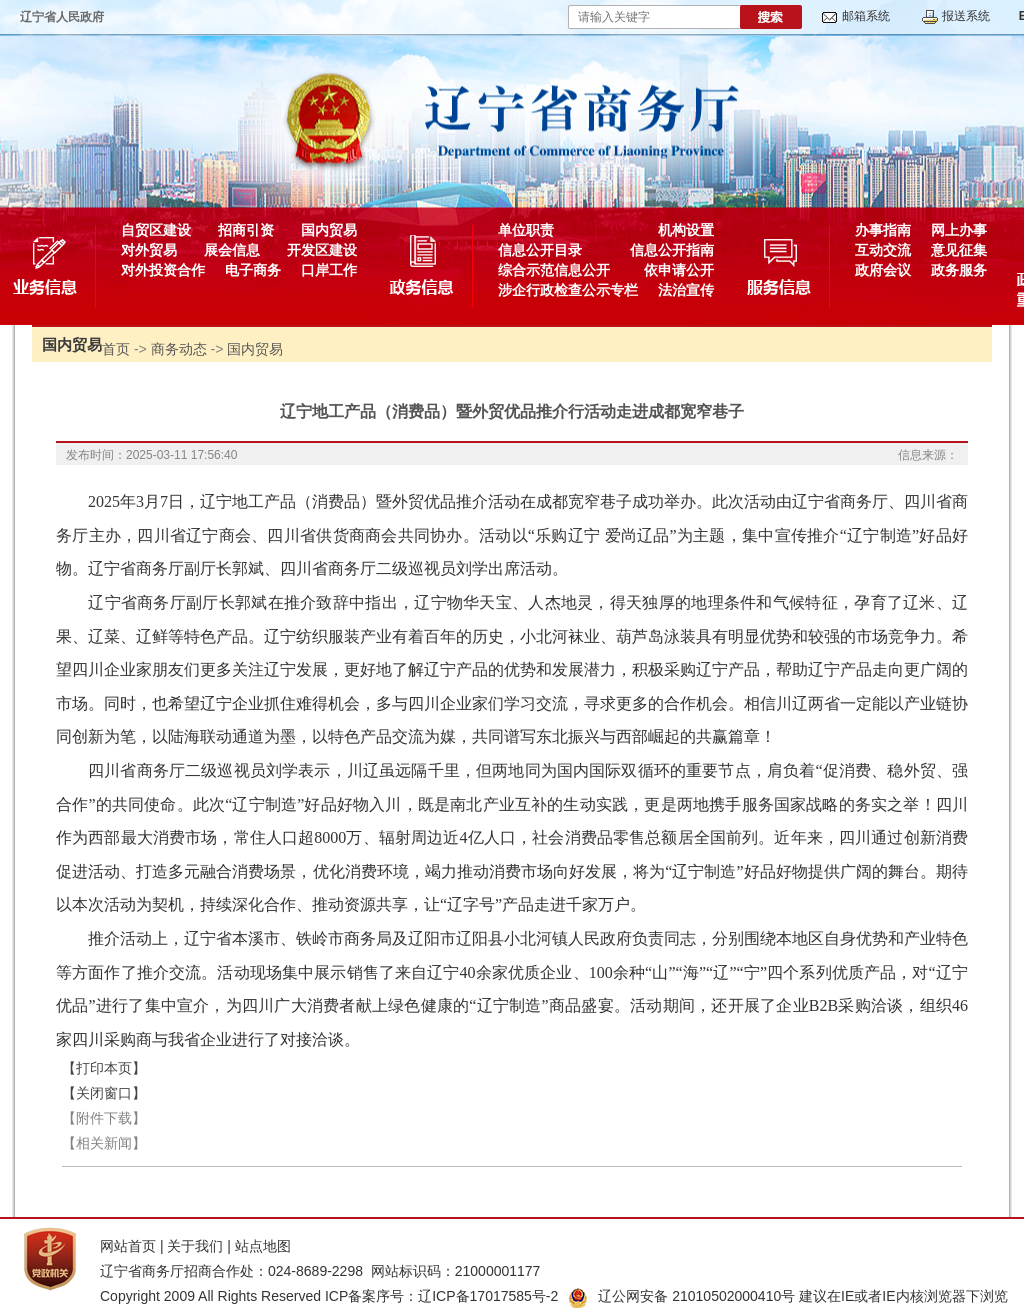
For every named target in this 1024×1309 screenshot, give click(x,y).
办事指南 (883, 230)
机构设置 (686, 230)
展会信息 (232, 250)
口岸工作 (329, 270)
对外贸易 (149, 250)
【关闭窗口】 (104, 1093)
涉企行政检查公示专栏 (568, 290)
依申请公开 (679, 270)
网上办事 (959, 230)
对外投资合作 (163, 270)
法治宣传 (686, 290)
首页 (116, 349)
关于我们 (195, 1246)
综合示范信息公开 (554, 270)
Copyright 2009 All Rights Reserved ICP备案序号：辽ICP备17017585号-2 (329, 1296)
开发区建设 (322, 250)
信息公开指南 (672, 250)
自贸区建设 (156, 230)
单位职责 (526, 230)
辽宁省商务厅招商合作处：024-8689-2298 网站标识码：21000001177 (320, 1271)
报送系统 (966, 16)
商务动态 (179, 349)
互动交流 (883, 250)
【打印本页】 (104, 1068)
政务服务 (959, 270)
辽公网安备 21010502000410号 (681, 1296)
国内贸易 (329, 230)
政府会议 (883, 270)
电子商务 (253, 270)
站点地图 (263, 1246)
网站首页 (128, 1246)
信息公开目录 (540, 250)
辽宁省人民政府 (62, 17)
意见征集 (959, 250)
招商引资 (246, 230)
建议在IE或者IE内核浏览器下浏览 (903, 1296)
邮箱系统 (866, 16)
